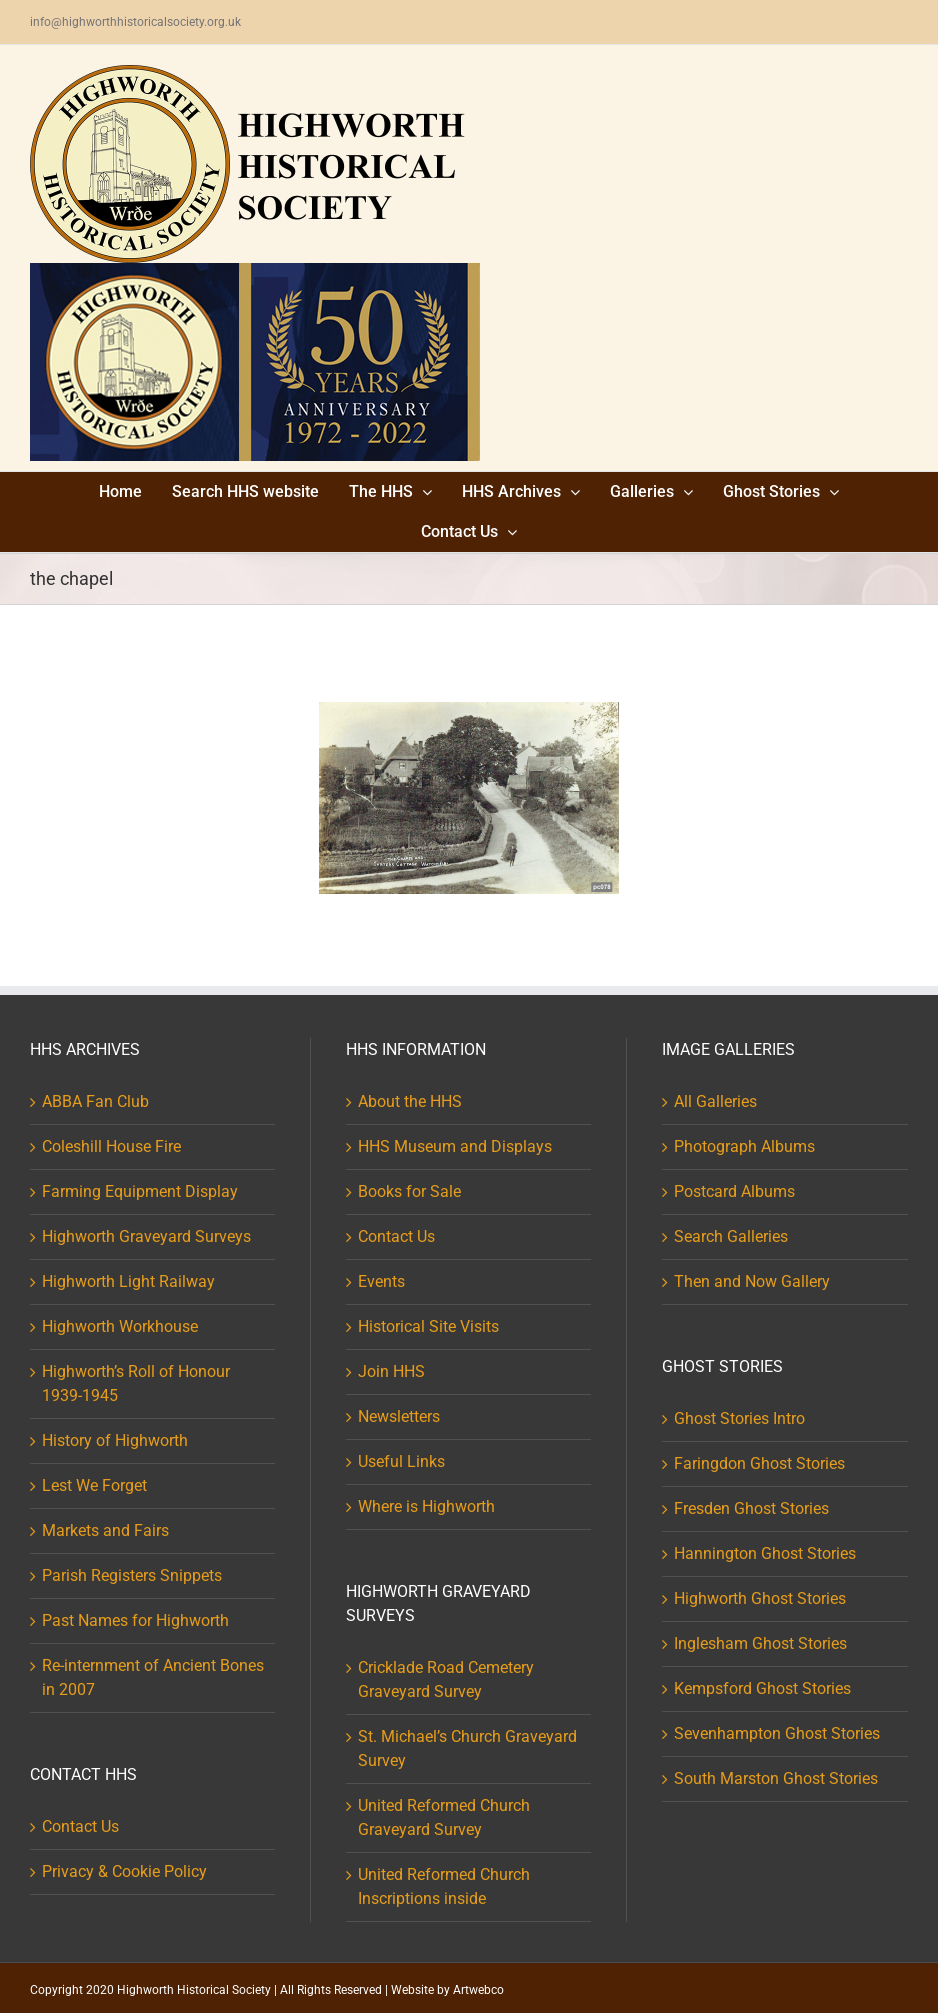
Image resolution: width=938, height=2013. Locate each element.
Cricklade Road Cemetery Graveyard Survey (446, 1679)
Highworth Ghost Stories (760, 1598)
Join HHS (391, 1371)
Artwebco (478, 1990)
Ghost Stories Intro (739, 1418)
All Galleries (715, 1101)
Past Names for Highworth (135, 1620)
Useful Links (401, 1461)
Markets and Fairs (105, 1530)
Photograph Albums (744, 1146)
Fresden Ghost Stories (751, 1508)
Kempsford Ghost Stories (762, 1688)
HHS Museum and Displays (455, 1146)
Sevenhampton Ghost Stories (777, 1733)
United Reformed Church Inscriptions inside (444, 1886)
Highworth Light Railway (128, 1281)
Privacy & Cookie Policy (124, 1871)
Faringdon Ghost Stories (759, 1463)
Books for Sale (409, 1191)
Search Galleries (731, 1236)
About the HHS (410, 1101)
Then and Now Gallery (752, 1281)
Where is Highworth (426, 1506)
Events (381, 1281)
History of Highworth (115, 1440)
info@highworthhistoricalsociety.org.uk (135, 22)
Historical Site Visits (428, 1326)
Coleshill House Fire (111, 1146)
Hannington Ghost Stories (765, 1553)
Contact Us (80, 1826)
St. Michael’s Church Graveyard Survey (467, 1748)
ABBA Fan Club (95, 1101)
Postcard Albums (734, 1191)
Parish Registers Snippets (132, 1575)
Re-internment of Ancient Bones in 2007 (153, 1677)
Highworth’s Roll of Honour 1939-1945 (136, 1383)
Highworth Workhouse (120, 1326)
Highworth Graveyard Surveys (146, 1236)
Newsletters (399, 1416)
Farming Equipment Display (140, 1191)
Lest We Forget (94, 1485)
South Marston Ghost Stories (776, 1778)
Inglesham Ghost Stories (760, 1643)
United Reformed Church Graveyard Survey (444, 1817)
